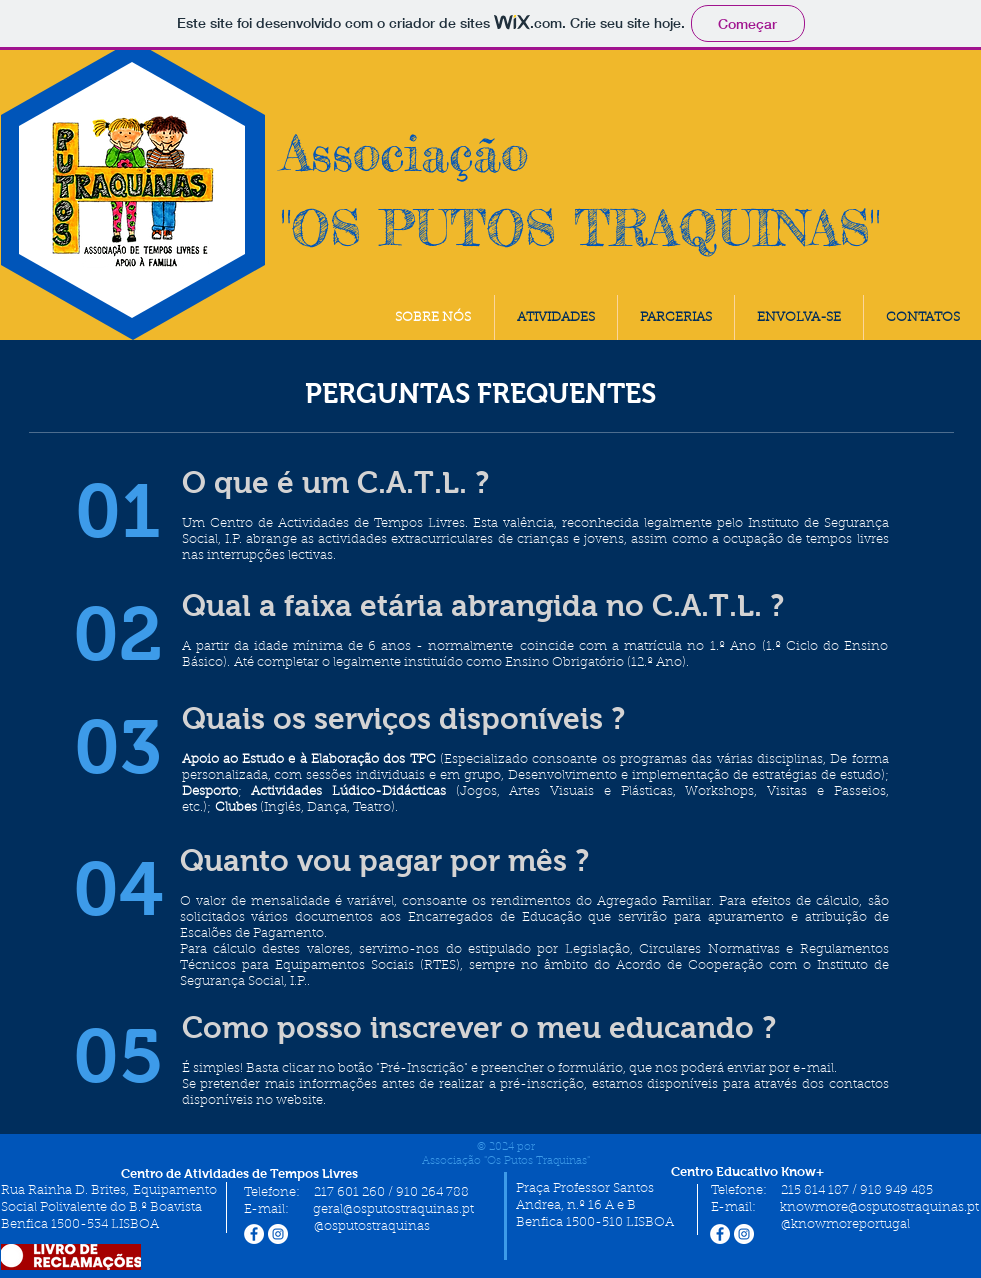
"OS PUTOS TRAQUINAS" (580, 227)
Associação (404, 152)
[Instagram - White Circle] (278, 1234)
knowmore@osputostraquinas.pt (879, 1207)
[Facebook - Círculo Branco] (254, 1234)
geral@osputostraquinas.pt (393, 1209)
